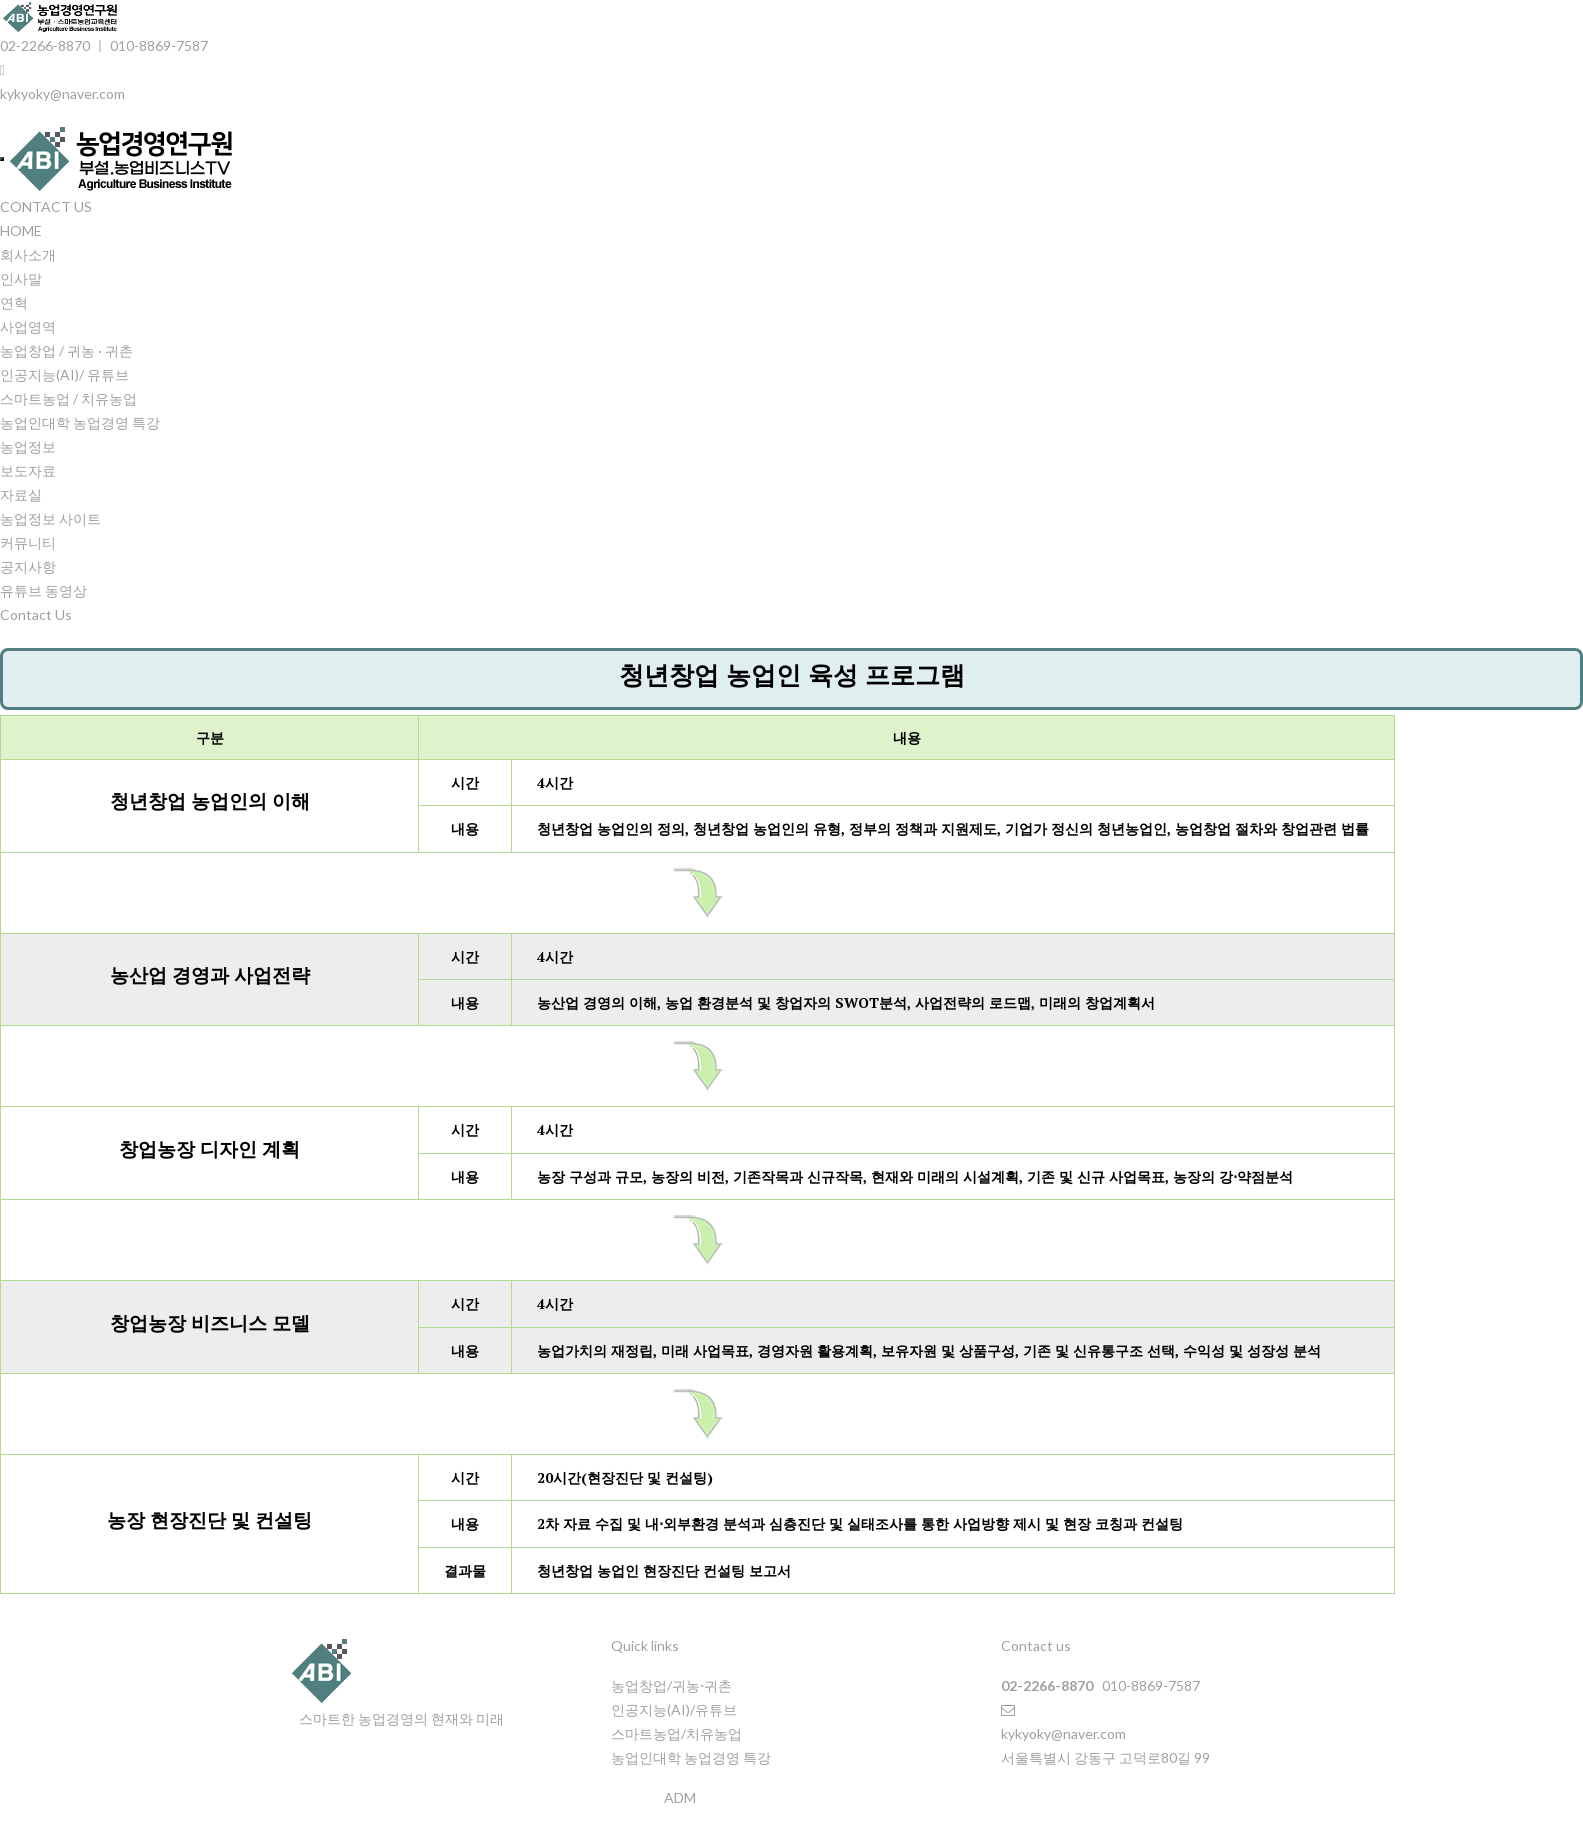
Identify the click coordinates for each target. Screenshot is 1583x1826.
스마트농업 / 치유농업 (68, 398)
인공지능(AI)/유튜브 (674, 1709)
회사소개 (28, 254)
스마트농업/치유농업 (676, 1733)
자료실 (21, 494)
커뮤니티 (28, 542)
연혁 (14, 302)
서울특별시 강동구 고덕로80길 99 (1105, 1757)
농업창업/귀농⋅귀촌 (671, 1685)
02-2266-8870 (45, 45)
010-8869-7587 (159, 45)
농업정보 (28, 446)
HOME (21, 230)
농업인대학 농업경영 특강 (80, 422)
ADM (680, 1797)
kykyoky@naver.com (62, 93)
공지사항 (28, 566)
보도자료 (28, 470)
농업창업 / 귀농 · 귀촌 (66, 350)
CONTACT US (46, 206)
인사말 (21, 278)
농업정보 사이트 (50, 518)
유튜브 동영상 (43, 590)
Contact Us (36, 614)
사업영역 (28, 326)
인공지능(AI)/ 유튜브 (64, 374)
